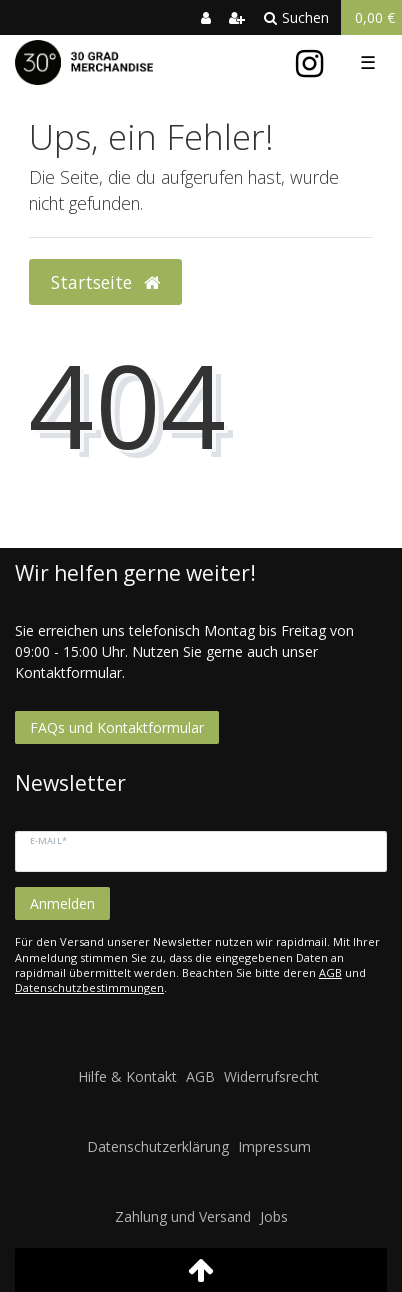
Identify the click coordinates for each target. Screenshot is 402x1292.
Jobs (274, 1216)
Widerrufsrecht (271, 1076)
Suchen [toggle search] (296, 17)
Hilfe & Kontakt (127, 1076)
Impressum (274, 1146)
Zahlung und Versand (183, 1216)
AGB (330, 972)
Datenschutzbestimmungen (89, 987)
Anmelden (62, 903)
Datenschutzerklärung (158, 1146)
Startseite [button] (105, 282)
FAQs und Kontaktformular (117, 727)
